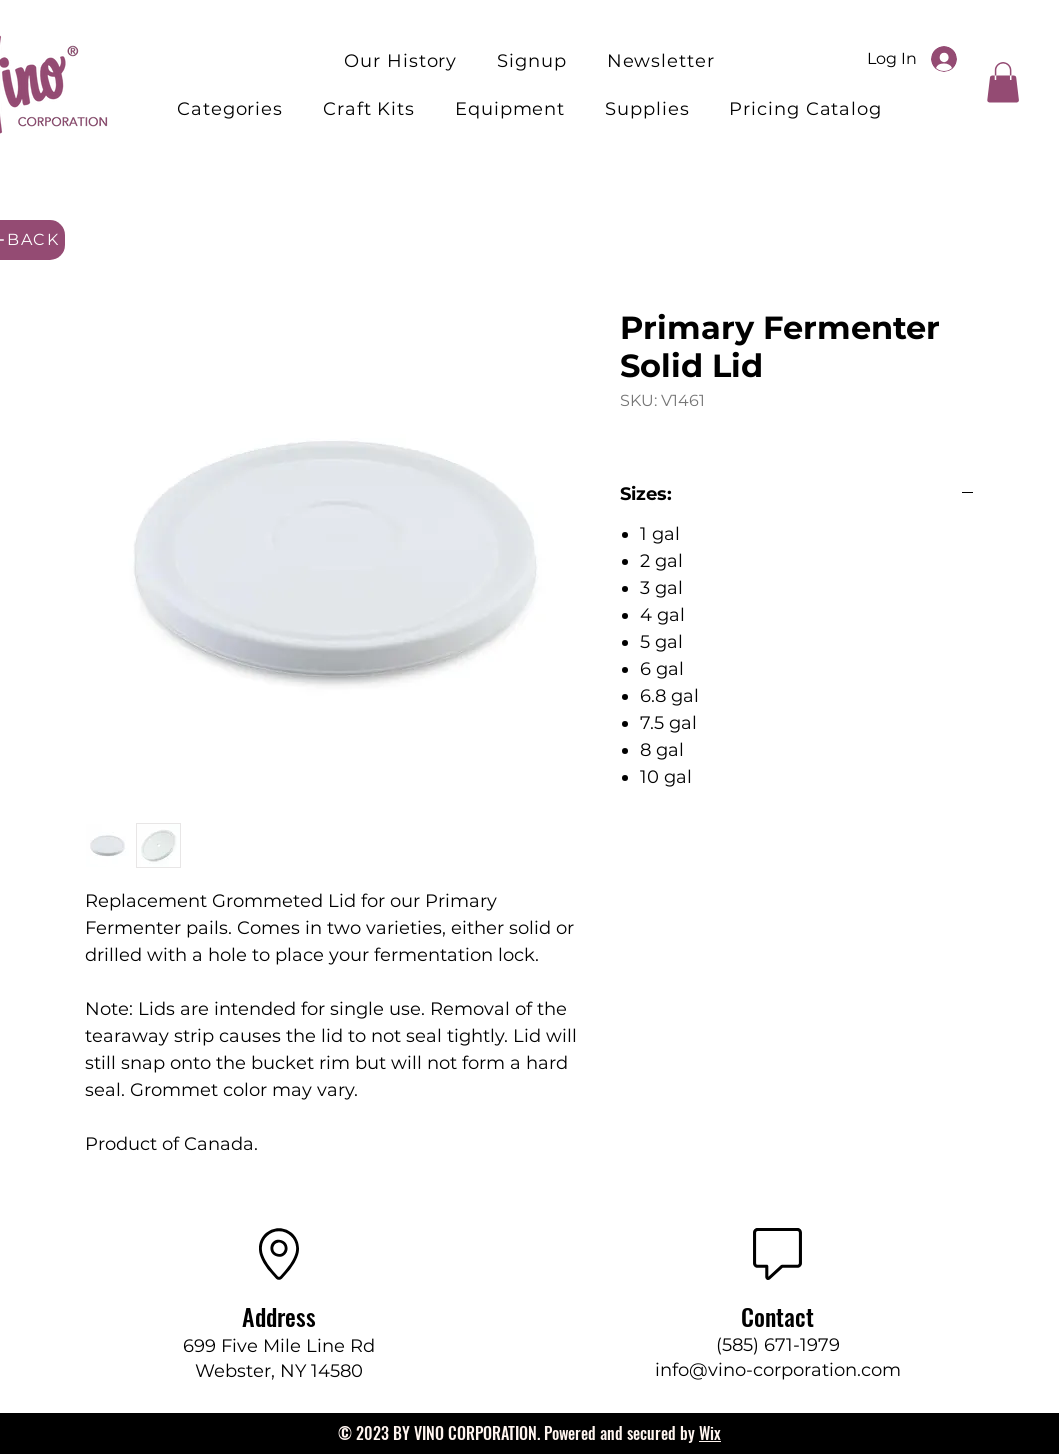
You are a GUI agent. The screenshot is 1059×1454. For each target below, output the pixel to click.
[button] (369, 109)
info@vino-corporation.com (778, 1370)
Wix (710, 1433)
